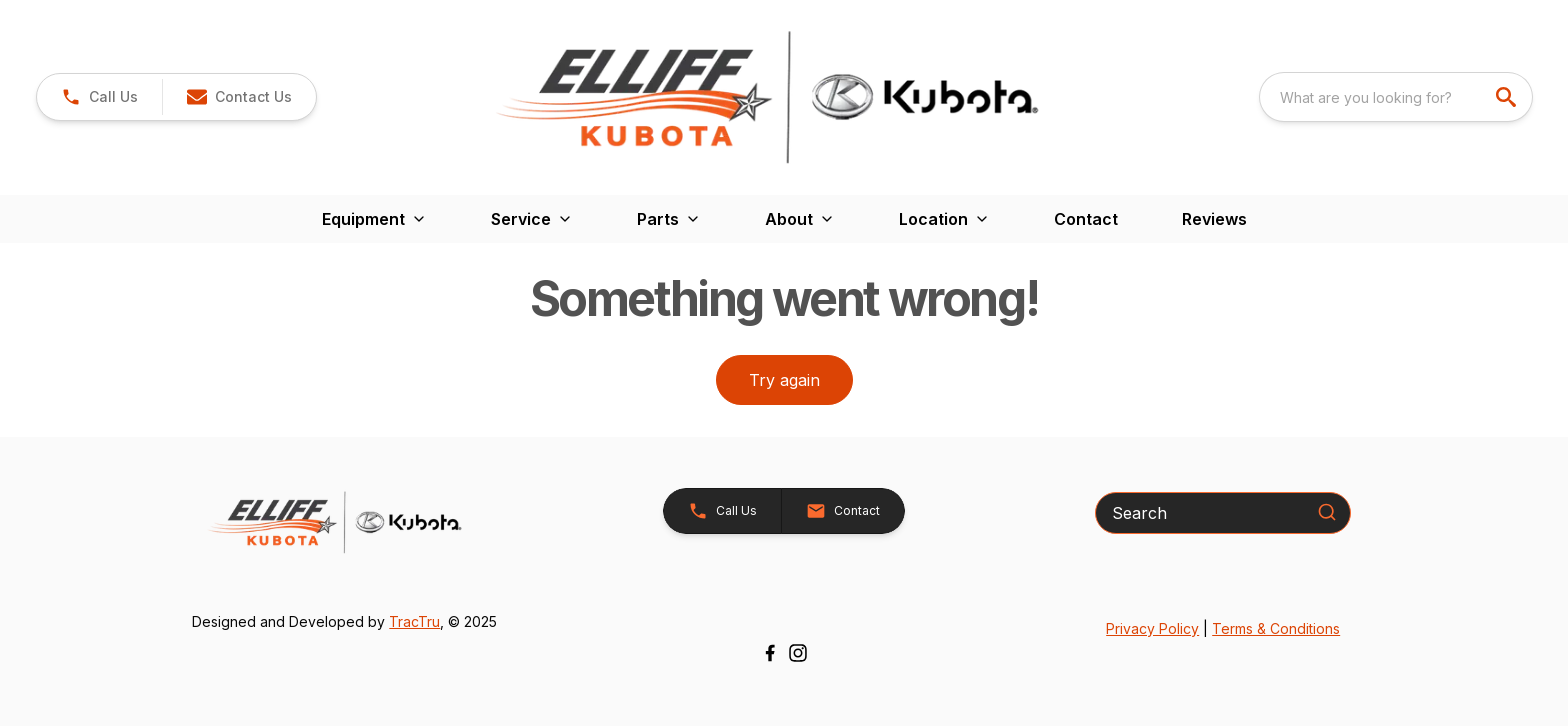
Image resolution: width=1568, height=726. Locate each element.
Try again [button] (784, 380)
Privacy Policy (1152, 628)
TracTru (414, 621)
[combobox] (1396, 97)
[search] (1508, 97)
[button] (239, 97)
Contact (1086, 219)
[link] (99, 97)
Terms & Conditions (1276, 628)
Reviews (1214, 219)
